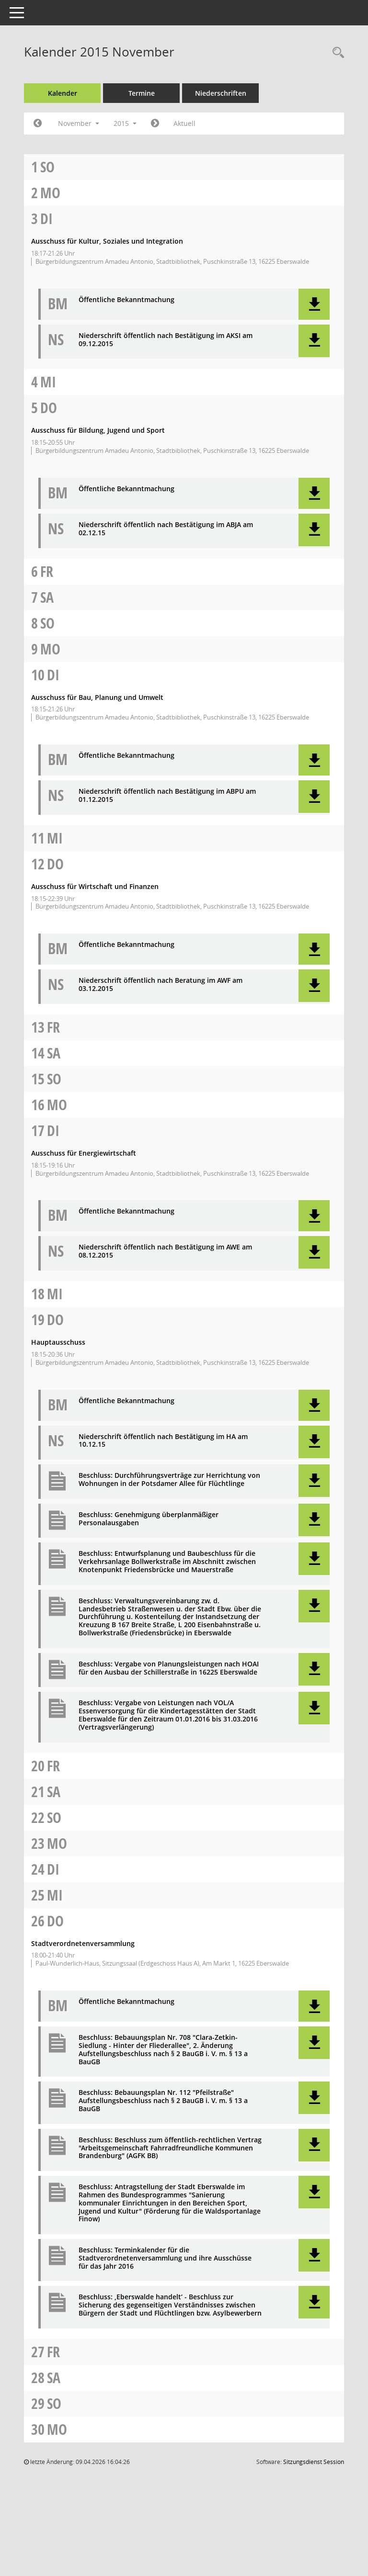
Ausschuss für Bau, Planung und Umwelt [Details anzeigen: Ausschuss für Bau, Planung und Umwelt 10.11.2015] (97, 697)
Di (46, 218)
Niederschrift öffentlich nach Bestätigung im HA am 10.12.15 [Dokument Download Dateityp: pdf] (163, 1441)
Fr (46, 571)
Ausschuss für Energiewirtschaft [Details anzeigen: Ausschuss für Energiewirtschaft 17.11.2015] (83, 1153)
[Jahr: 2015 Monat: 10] (37, 123)
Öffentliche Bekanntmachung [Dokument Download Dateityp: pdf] (126, 300)
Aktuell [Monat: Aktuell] (184, 123)
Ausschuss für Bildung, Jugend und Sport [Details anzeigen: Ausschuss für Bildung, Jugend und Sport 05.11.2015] (98, 430)
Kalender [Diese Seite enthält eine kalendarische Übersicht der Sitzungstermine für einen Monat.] (62, 93)
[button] (314, 304)
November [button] (78, 123)
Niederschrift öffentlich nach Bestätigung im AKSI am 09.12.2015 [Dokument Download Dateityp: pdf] (166, 340)
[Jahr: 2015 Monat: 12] (155, 123)
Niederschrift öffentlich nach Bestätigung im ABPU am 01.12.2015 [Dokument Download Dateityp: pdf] (167, 795)
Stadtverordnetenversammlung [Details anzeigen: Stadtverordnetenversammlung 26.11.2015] (83, 1943)
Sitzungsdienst (313, 2462)
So (47, 167)
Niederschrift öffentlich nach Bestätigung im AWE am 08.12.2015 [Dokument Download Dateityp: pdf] (165, 1251)
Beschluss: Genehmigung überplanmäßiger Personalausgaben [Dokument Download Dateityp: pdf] (148, 1519)
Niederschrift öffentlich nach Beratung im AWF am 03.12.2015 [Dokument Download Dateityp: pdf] (160, 985)
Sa (47, 597)
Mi (48, 382)
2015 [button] (125, 123)
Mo (50, 192)
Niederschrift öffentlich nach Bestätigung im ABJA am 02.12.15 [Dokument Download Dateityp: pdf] (166, 529)
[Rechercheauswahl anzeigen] (336, 53)
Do (48, 407)
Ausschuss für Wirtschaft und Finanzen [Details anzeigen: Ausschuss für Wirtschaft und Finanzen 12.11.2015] (95, 886)
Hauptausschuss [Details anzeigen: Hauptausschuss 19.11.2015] (58, 1342)
